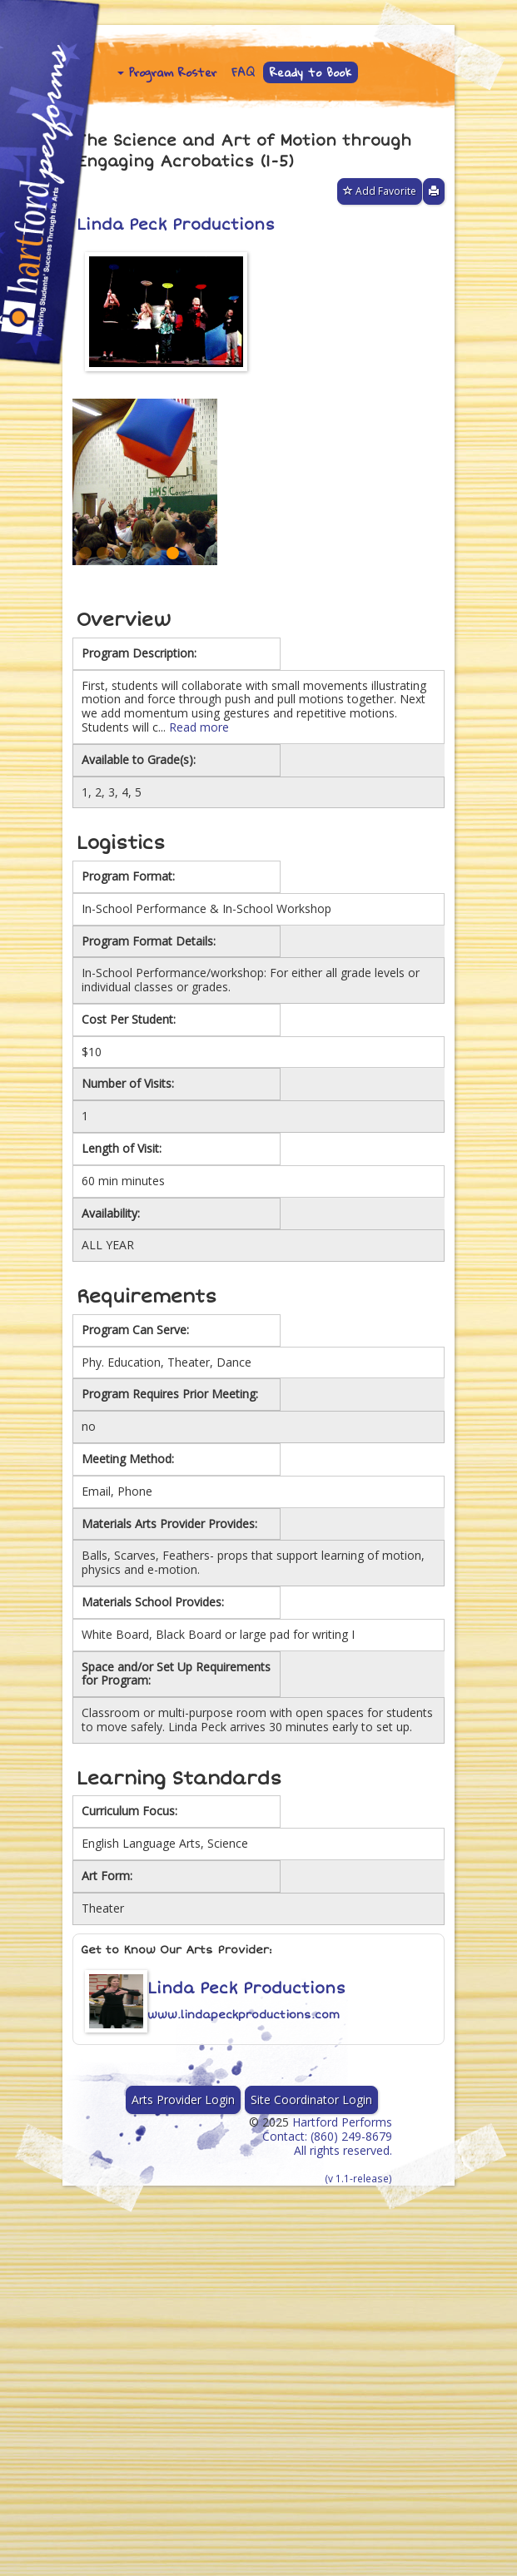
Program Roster (166, 72)
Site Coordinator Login (311, 2099)
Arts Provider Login (183, 2099)
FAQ (243, 72)
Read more (199, 727)
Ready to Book (310, 72)
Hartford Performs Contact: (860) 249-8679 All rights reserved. (327, 2149)
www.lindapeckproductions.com (243, 2015)
